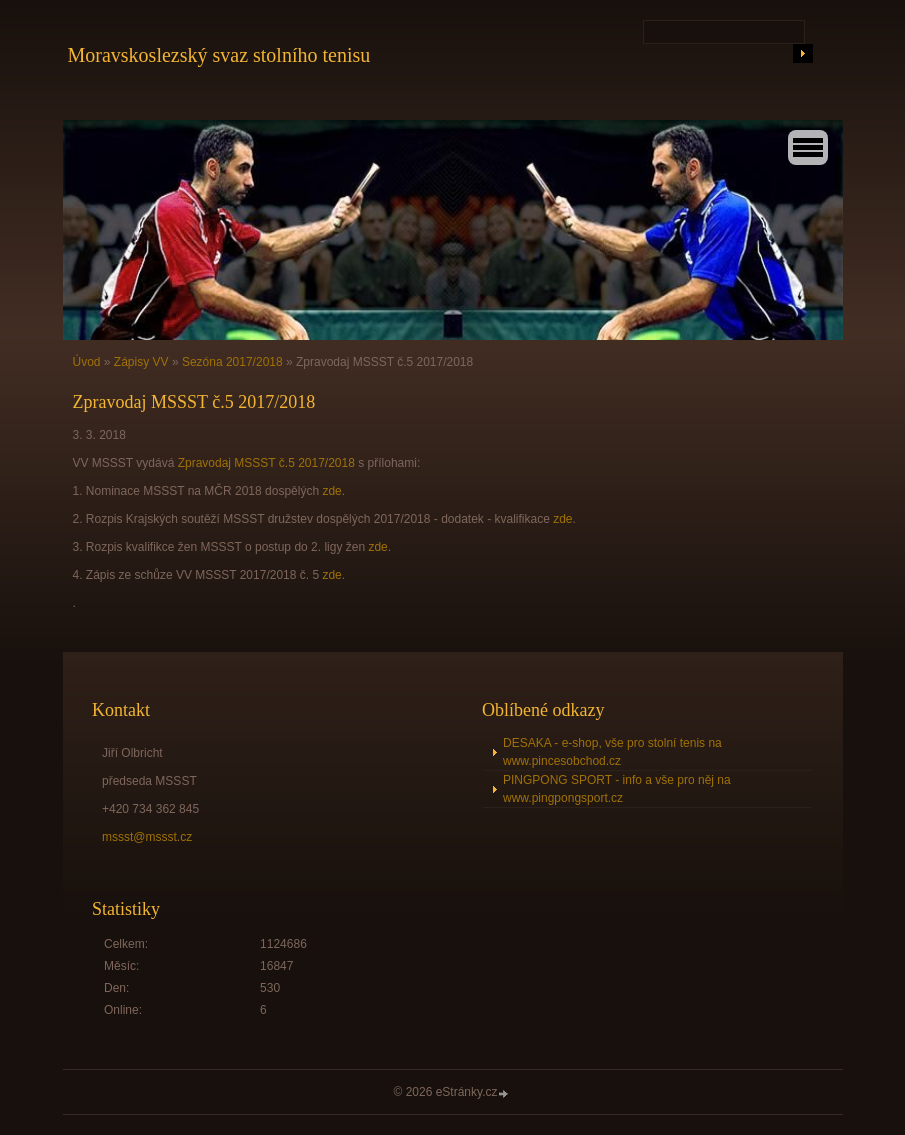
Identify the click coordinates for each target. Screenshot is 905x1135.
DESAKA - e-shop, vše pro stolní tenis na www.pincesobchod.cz (612, 752)
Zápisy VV (141, 362)
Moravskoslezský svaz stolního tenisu (219, 55)
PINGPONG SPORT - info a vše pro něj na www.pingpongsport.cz (617, 789)
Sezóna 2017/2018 (232, 362)
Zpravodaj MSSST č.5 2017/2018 (266, 463)
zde (331, 491)
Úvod (87, 362)
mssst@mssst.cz (147, 837)
